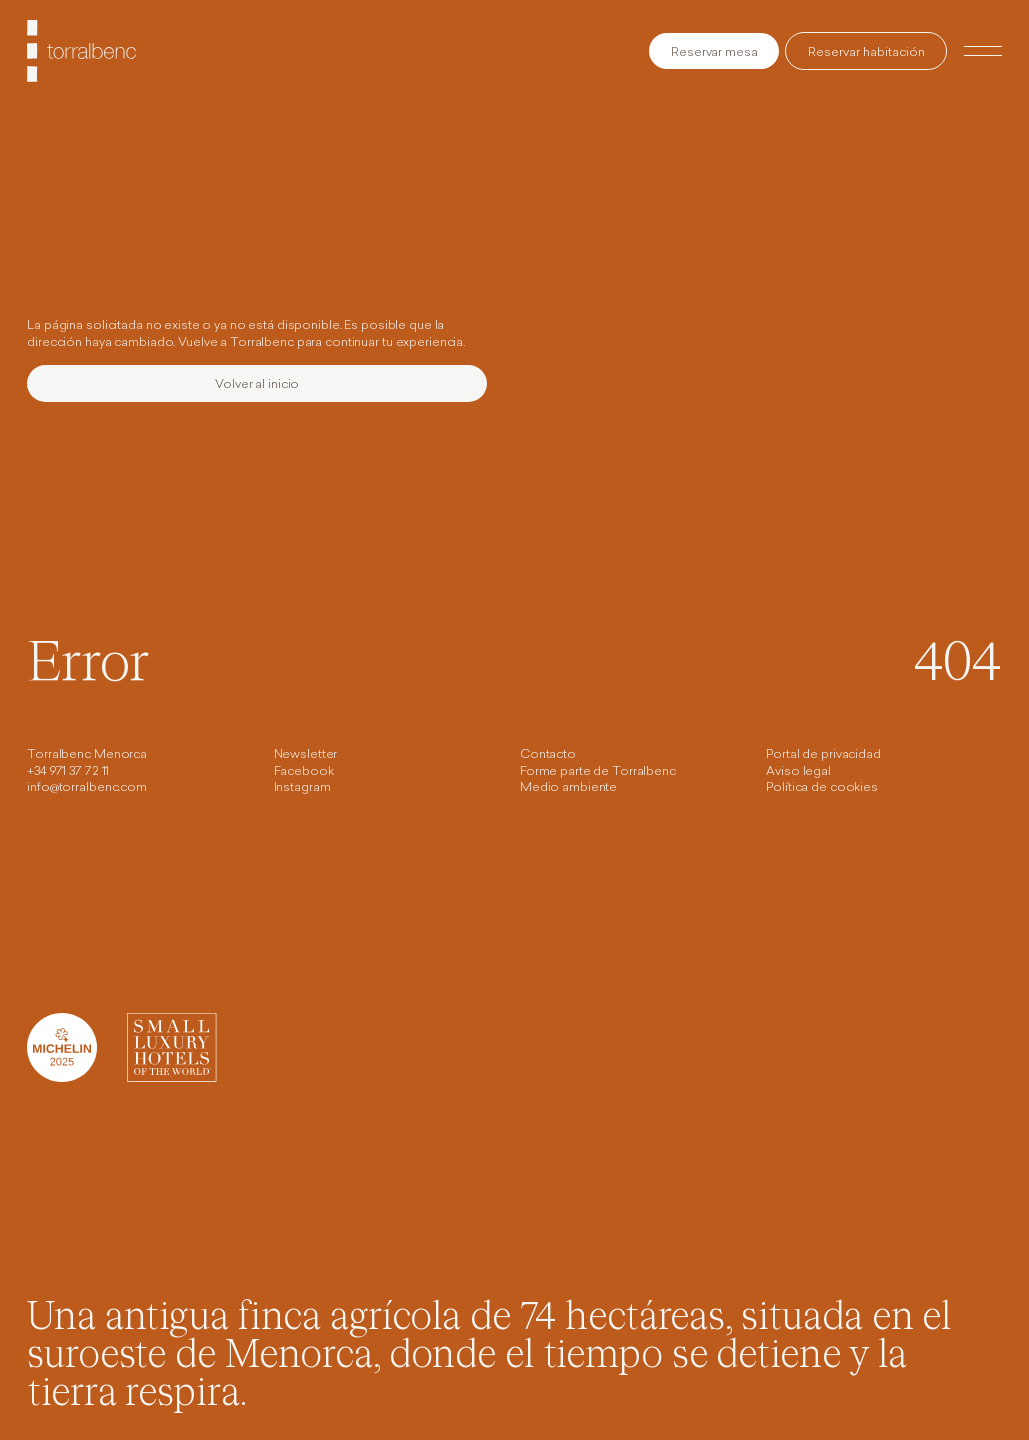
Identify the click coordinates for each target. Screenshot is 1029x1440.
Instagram (302, 788)
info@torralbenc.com (87, 788)
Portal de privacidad (823, 755)
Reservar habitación (866, 53)
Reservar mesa (714, 53)
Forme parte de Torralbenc (598, 772)
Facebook (304, 772)
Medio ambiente (568, 788)
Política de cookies (822, 788)
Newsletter (306, 755)
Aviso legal (798, 772)
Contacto (548, 755)
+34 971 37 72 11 (68, 772)
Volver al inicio (257, 385)
